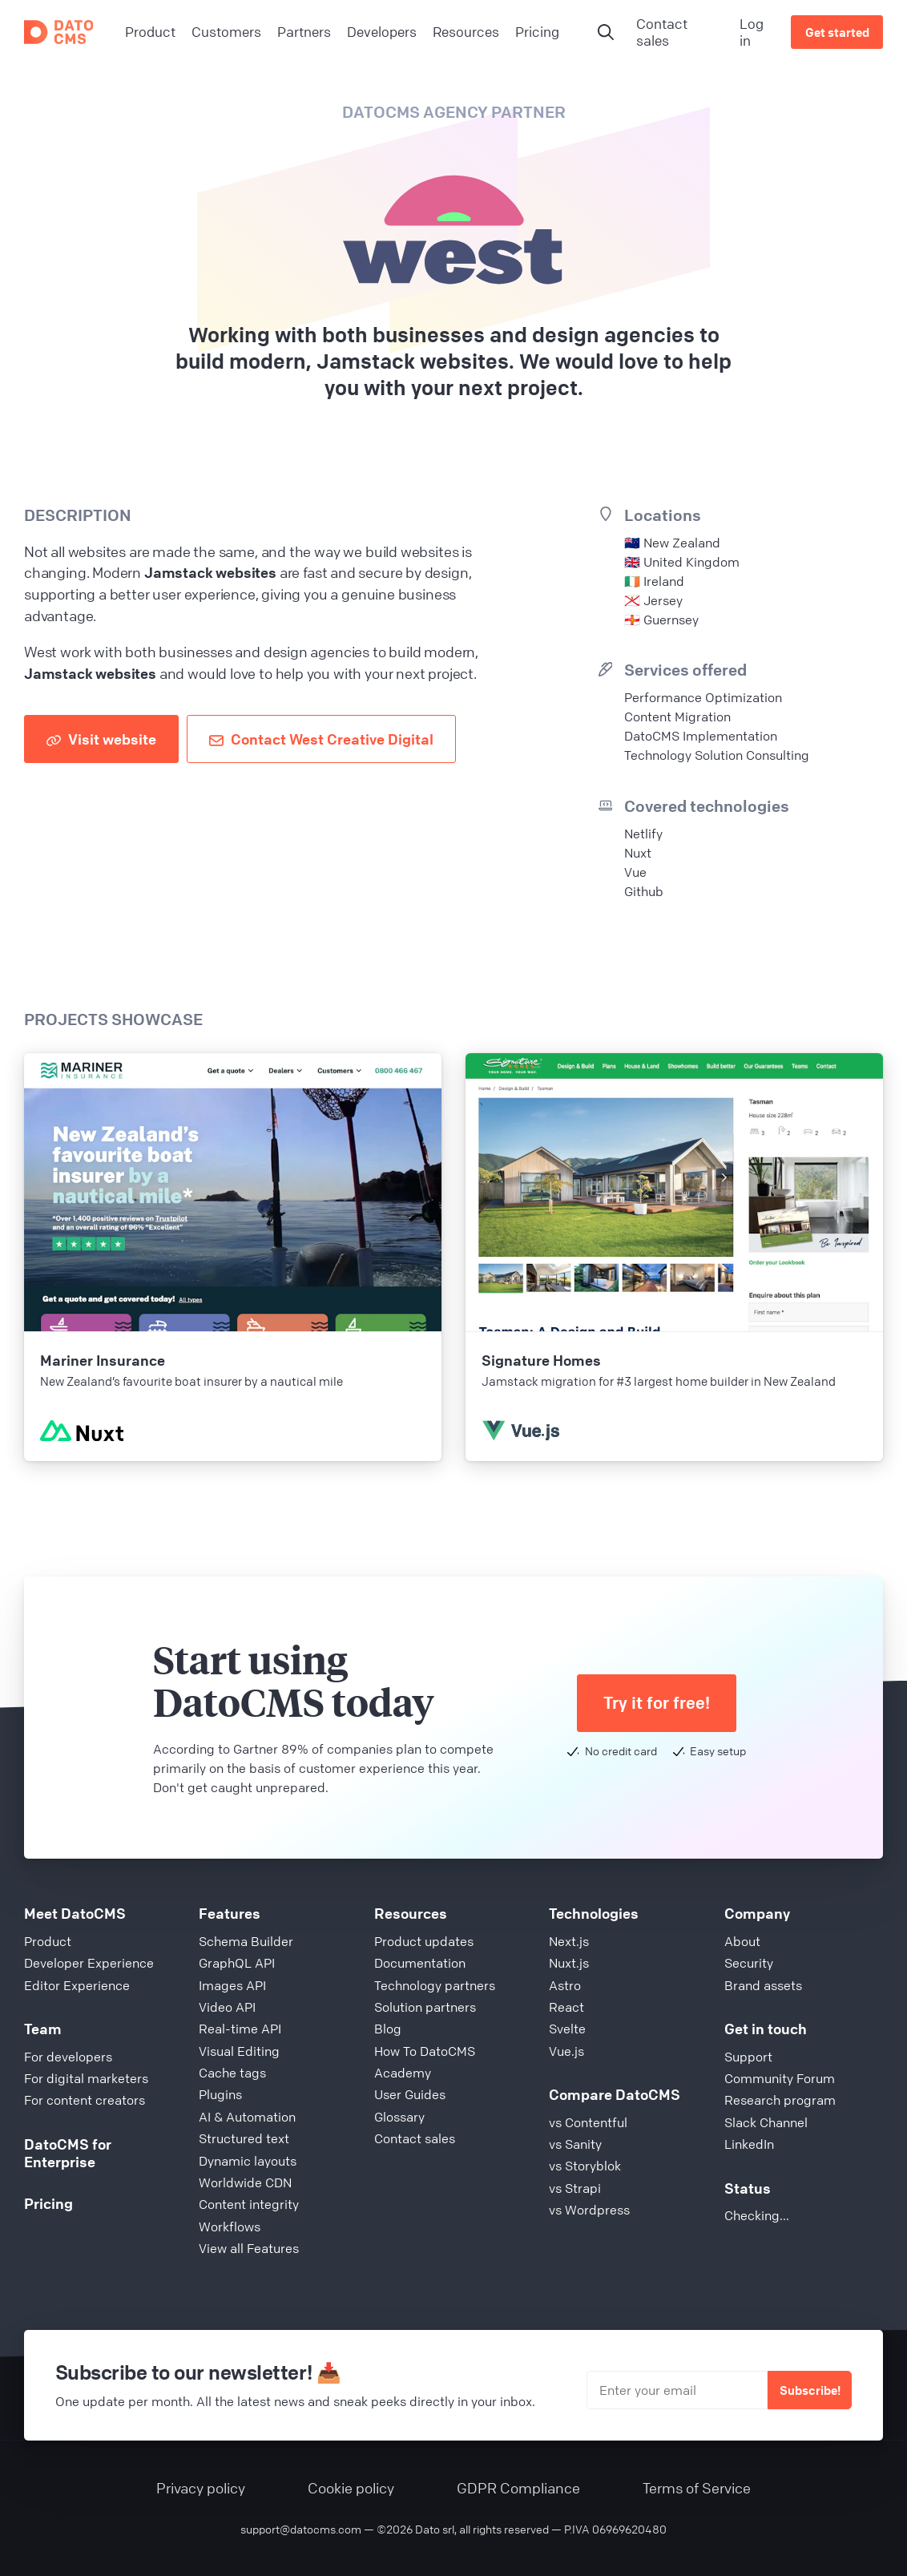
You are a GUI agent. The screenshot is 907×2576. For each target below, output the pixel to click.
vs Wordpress (589, 2210)
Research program (780, 2100)
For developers (68, 2057)
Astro (565, 1985)
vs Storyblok (585, 2166)
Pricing (48, 2203)
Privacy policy (200, 2488)
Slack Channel (766, 2122)
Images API (232, 1985)
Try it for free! (656, 1703)
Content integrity (249, 2204)
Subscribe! (810, 2390)
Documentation (420, 1963)
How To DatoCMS (424, 2051)
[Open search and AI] (605, 32)
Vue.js (566, 2051)
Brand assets (763, 1985)
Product (47, 1941)
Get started (837, 32)
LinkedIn (749, 2144)
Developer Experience (89, 1963)
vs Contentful (588, 2122)
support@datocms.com (300, 2528)
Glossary (399, 2117)
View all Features (249, 2248)
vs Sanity (575, 2144)
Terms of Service (697, 2488)
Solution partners (425, 2007)
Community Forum (779, 2078)
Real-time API (240, 2029)
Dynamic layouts (247, 2161)
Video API (227, 2007)
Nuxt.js (569, 1963)
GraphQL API (237, 1963)
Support (748, 2057)
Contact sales (661, 32)
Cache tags (232, 2073)
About (742, 1941)
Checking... (756, 2215)
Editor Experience (77, 1985)
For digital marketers (86, 2078)
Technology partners (434, 1985)
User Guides (409, 2094)
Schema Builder (246, 1941)
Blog (387, 2029)
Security (748, 1963)
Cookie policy (351, 2488)
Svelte (567, 2029)
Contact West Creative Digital (321, 739)
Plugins (220, 2094)
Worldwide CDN (245, 2182)
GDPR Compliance (518, 2488)
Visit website (101, 739)
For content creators (84, 2100)
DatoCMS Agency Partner (454, 112)
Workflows (229, 2227)
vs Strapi (575, 2188)
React (566, 2007)
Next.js (569, 1941)
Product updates (424, 1941)
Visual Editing (239, 2051)
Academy (402, 2073)
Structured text (244, 2138)
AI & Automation (247, 2117)
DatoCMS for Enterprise (67, 2152)
